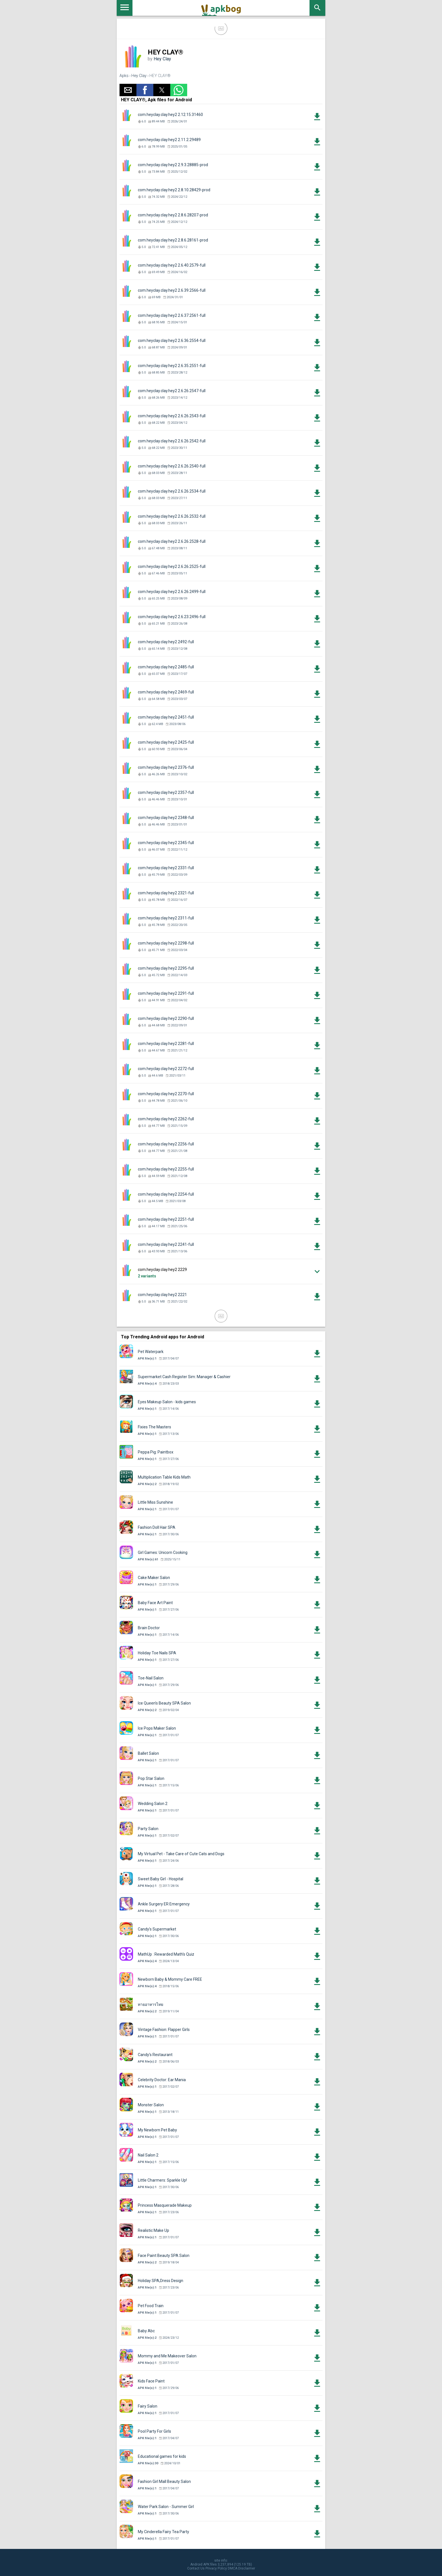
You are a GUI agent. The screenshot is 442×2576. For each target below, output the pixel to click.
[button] (128, 90)
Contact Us (196, 2568)
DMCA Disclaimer (241, 2568)
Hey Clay (162, 59)
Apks (124, 75)
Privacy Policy (216, 2568)
